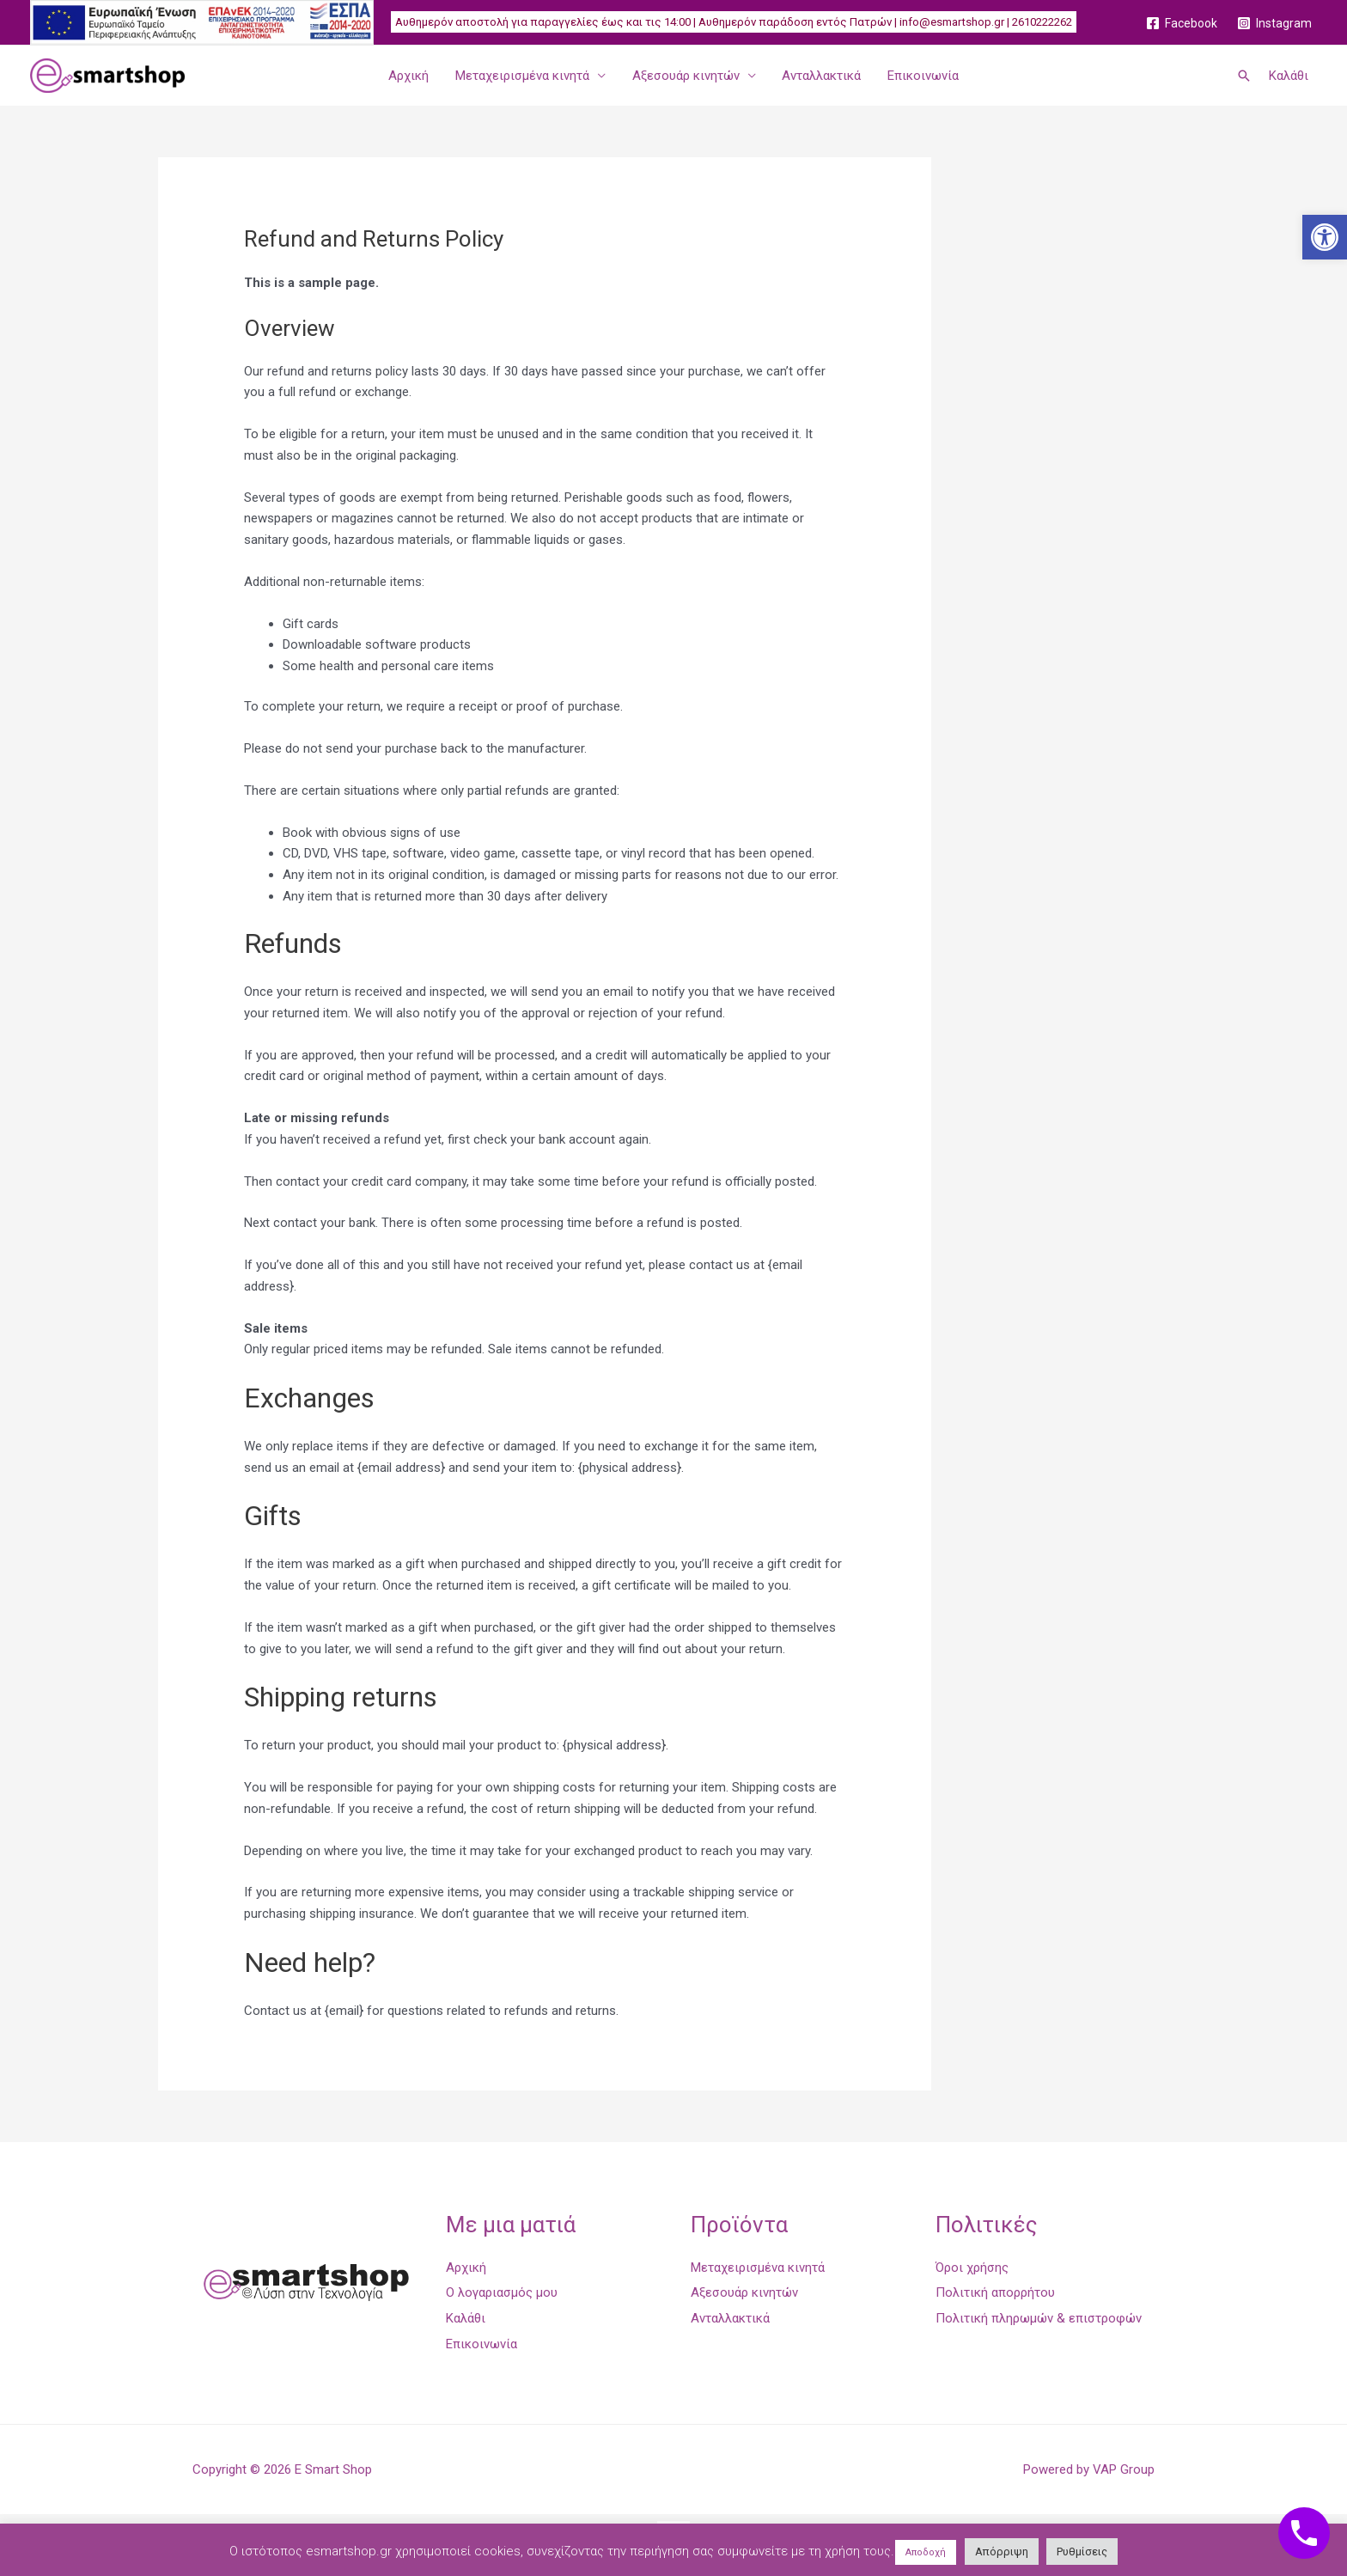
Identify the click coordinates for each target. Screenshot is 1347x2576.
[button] (1324, 237)
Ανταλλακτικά (821, 75)
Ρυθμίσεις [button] (1082, 2551)
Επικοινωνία (922, 75)
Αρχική (410, 75)
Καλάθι (1288, 75)
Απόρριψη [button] (1001, 2551)
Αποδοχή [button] (925, 2552)
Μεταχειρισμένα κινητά (523, 75)
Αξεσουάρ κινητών (686, 75)
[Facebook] (1182, 23)
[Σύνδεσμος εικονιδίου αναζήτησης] (1244, 75)
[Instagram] (1275, 23)
